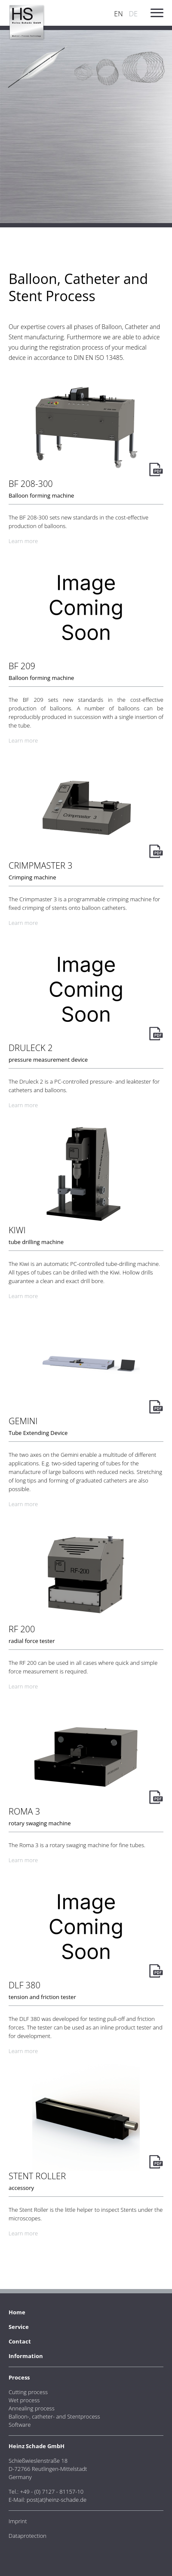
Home (17, 2312)
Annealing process (32, 2408)
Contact (20, 2341)
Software (20, 2424)
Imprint (18, 2521)
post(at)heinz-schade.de (56, 2500)
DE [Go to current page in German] (133, 13)
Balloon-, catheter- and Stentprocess (54, 2416)
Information (26, 2356)
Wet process (24, 2400)
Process (19, 2377)
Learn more (23, 541)
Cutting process (28, 2392)
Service (19, 2327)
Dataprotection (27, 2536)
